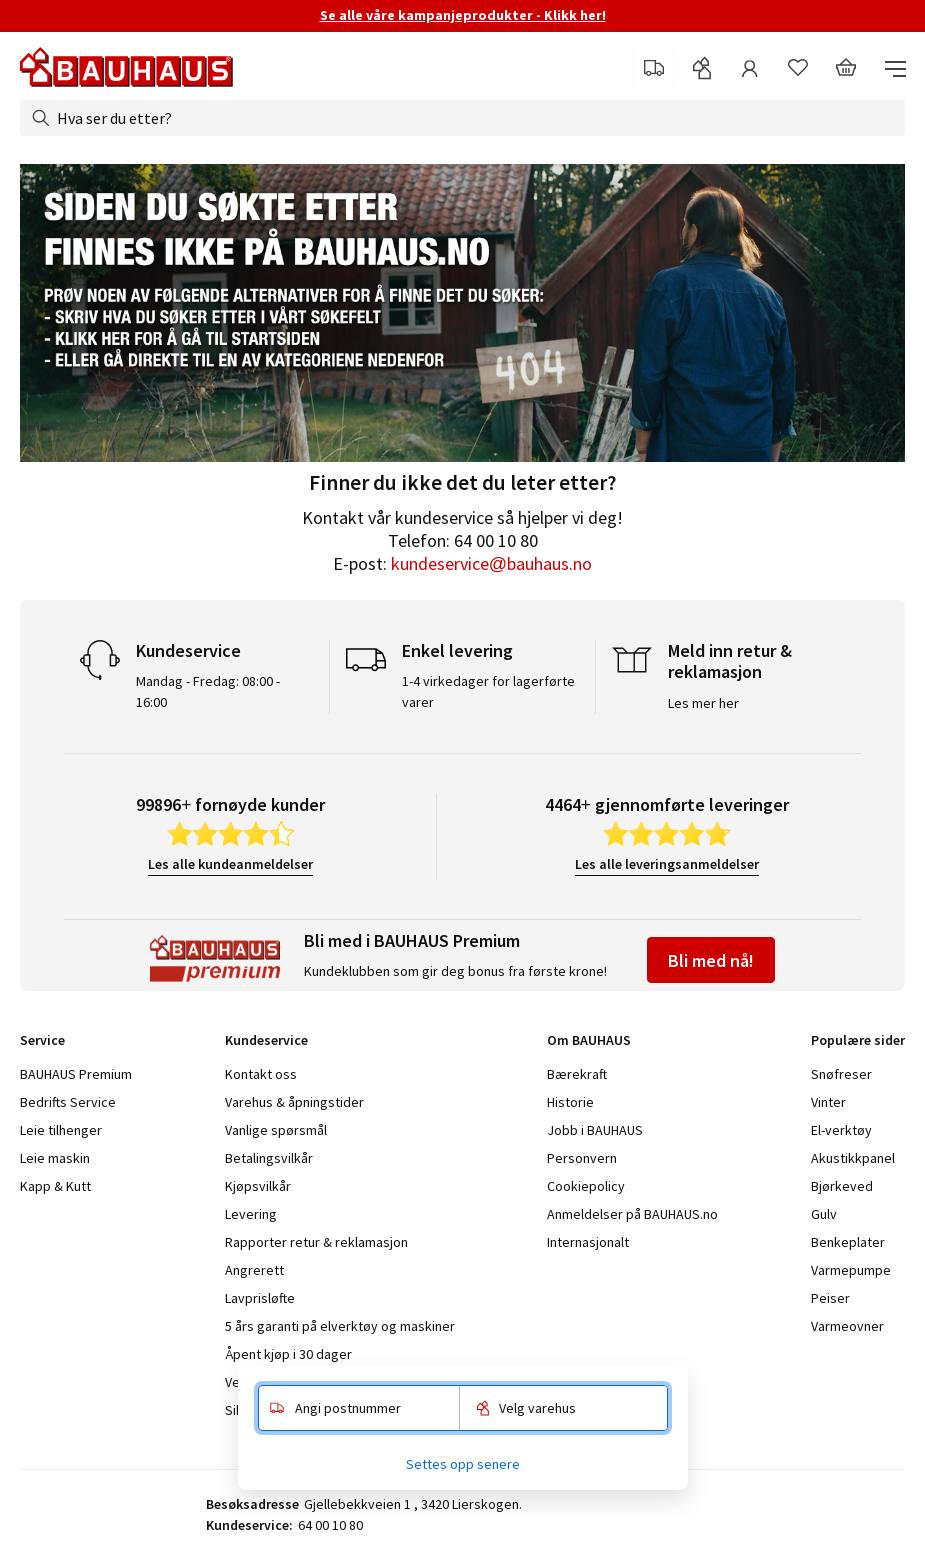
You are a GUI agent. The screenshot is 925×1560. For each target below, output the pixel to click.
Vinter (828, 1102)
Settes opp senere (463, 1464)
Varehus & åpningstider (294, 1102)
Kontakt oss (261, 1074)
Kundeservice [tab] (266, 1040)
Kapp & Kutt (55, 1186)
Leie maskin (55, 1158)
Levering (251, 1214)
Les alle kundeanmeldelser (230, 864)
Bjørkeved (842, 1186)
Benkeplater (848, 1242)
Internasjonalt (588, 1242)
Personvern (582, 1158)
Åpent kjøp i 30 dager (288, 1354)
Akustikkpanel (853, 1158)
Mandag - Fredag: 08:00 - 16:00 (208, 691)
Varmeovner (847, 1326)
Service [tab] (42, 1040)
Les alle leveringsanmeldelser (667, 864)
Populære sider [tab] (858, 1040)
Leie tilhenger (61, 1130)
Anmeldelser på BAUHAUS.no (632, 1214)
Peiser (830, 1298)
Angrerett (254, 1270)
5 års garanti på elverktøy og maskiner (340, 1326)
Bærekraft (577, 1074)
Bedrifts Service (68, 1102)
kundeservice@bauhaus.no (491, 563)
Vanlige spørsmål (276, 1130)
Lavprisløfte (260, 1298)
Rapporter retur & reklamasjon (316, 1242)
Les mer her (703, 703)
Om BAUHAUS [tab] (589, 1040)
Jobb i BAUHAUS (595, 1130)
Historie (570, 1102)
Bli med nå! (711, 960)
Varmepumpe (851, 1270)
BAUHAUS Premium (76, 1074)
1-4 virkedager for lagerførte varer (488, 691)
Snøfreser (841, 1074)
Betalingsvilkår (269, 1158)
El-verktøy (841, 1130)
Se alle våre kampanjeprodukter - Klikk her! (463, 15)
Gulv (824, 1214)
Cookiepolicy (586, 1186)
